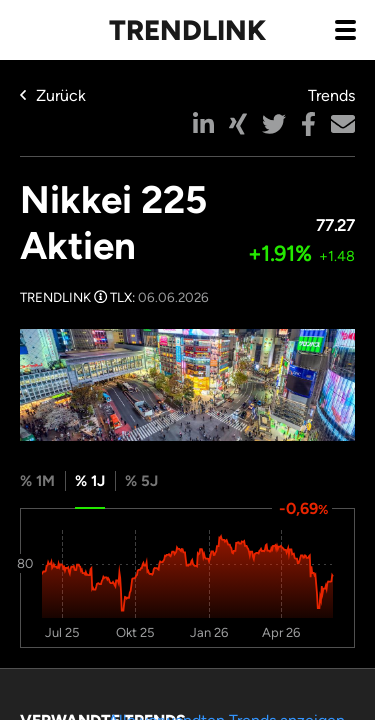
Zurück (53, 95)
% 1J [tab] (90, 481)
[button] (203, 124)
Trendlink (187, 30)
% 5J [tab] (141, 481)
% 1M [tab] (37, 481)
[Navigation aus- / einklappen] (345, 29)
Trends (331, 95)
